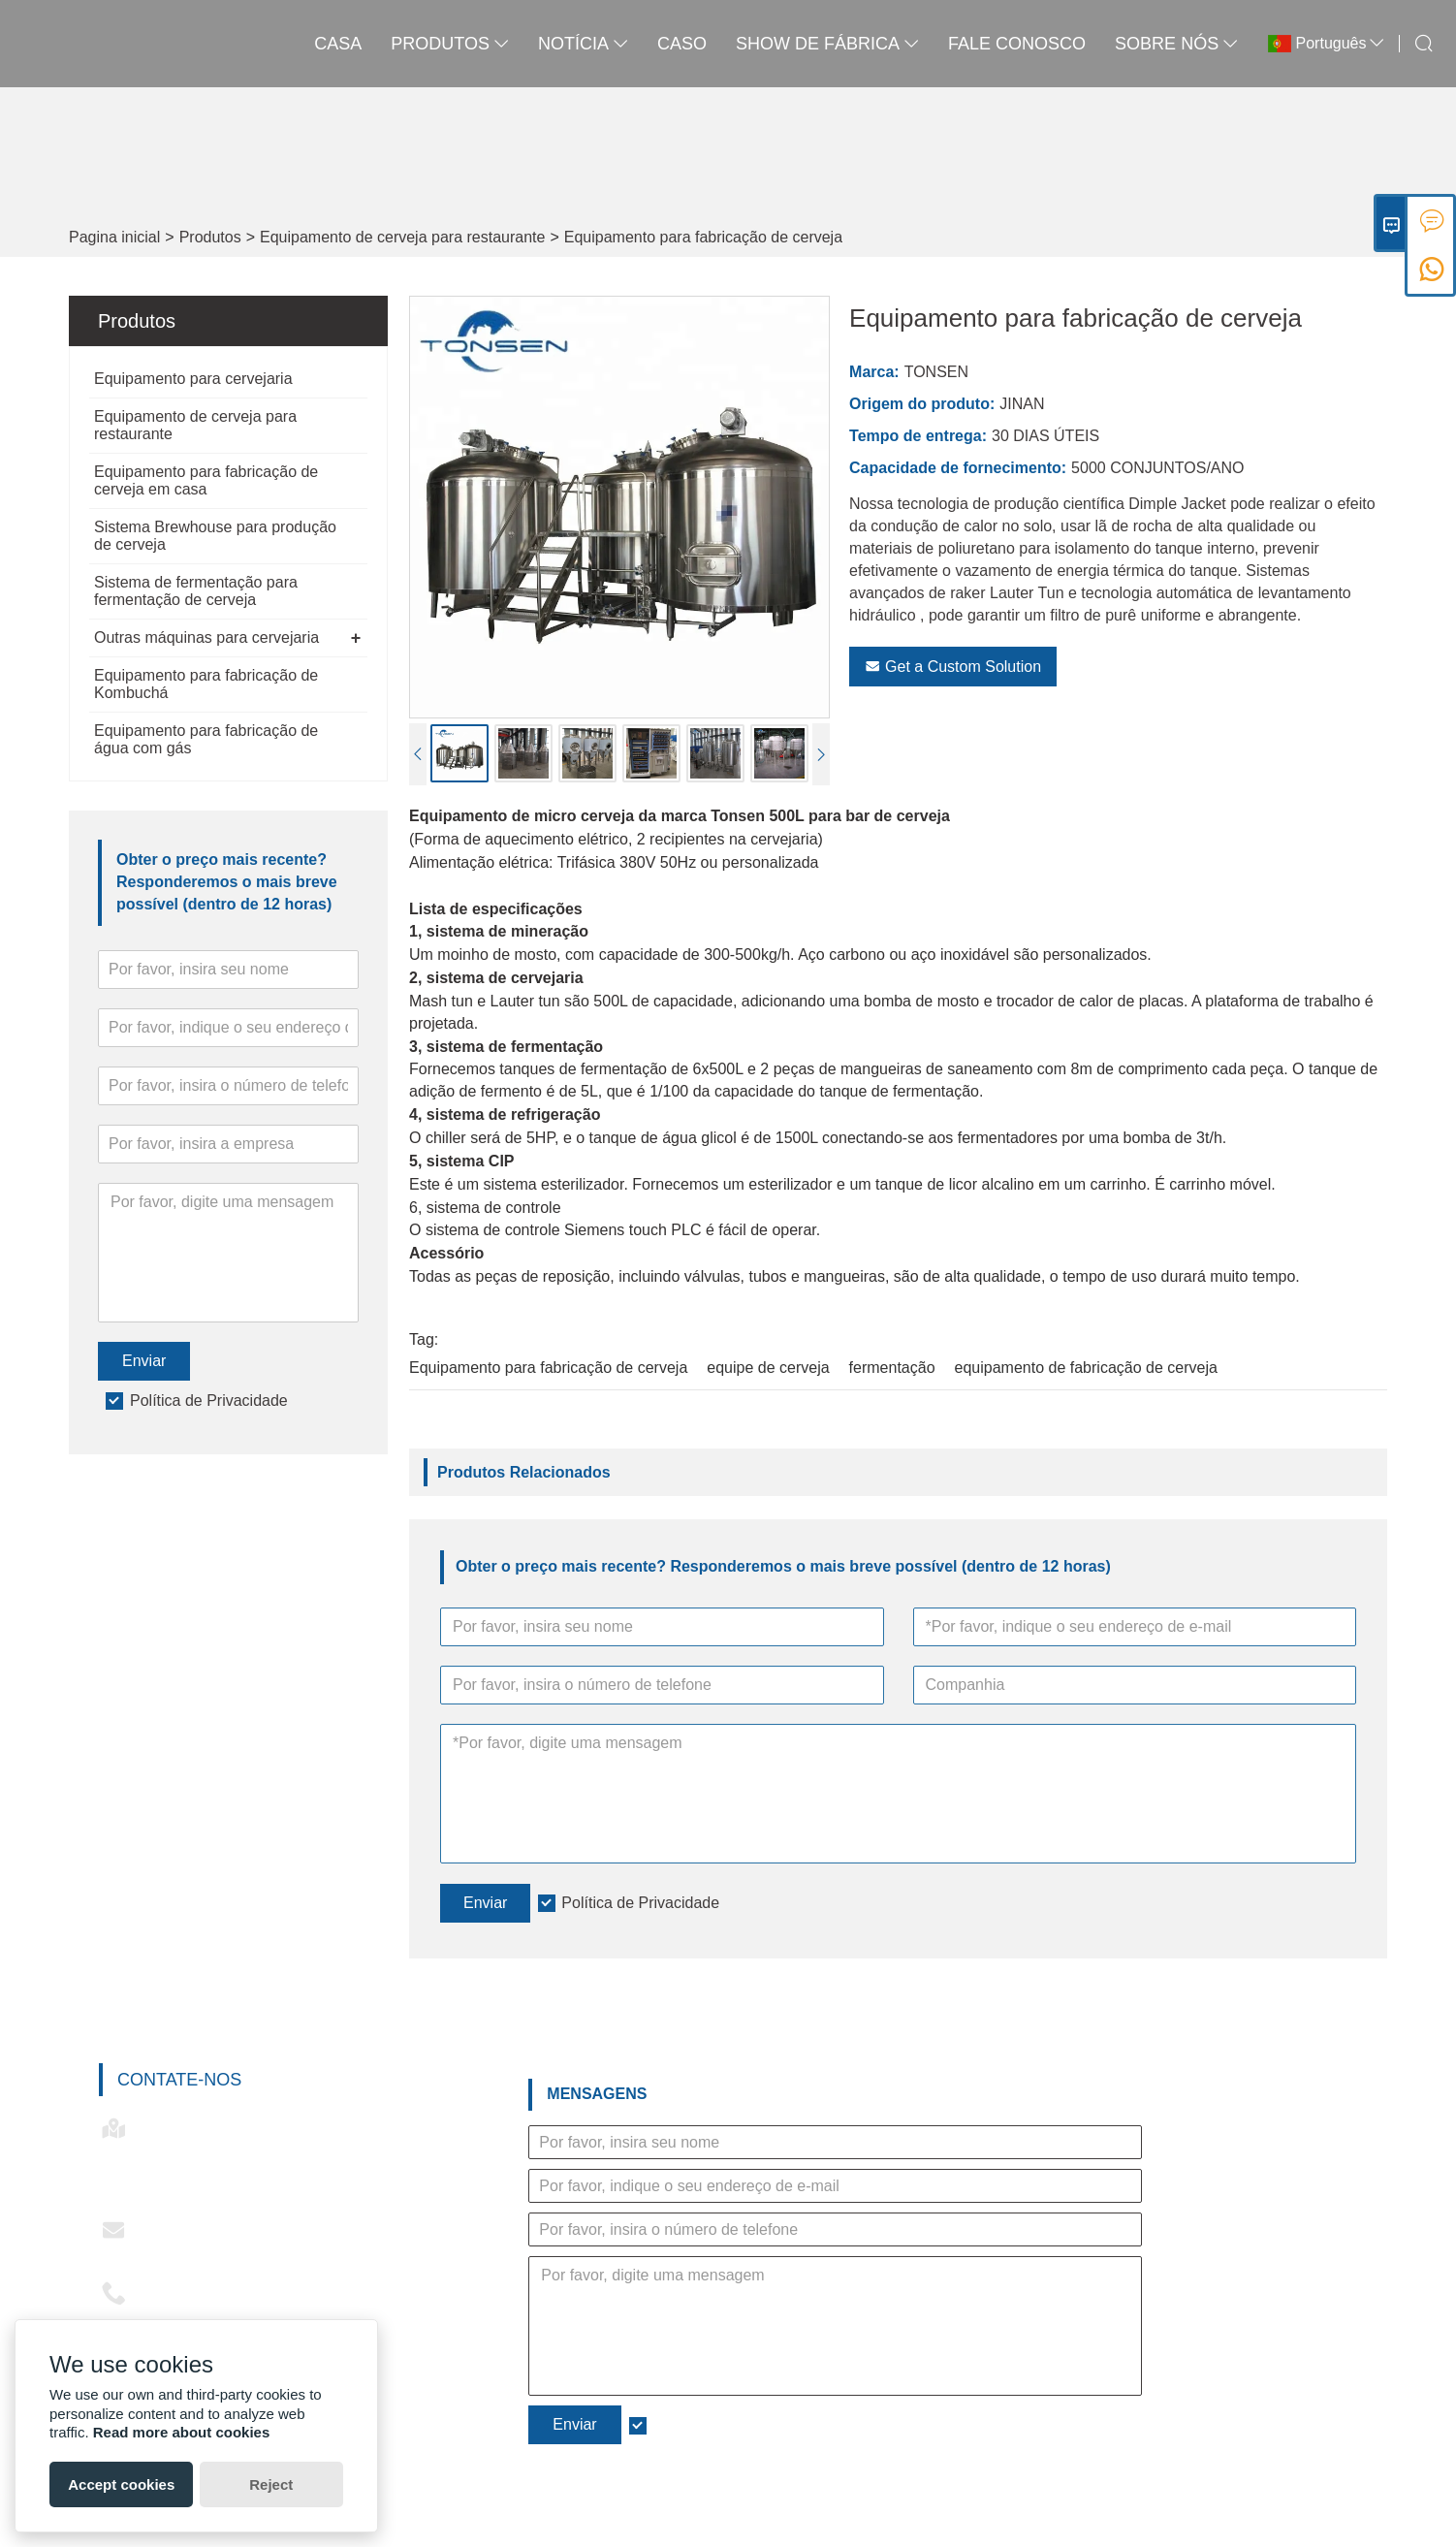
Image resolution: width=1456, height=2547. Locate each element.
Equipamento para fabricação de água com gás (206, 739)
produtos (450, 43)
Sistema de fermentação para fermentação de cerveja (196, 591)
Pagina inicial (114, 237)
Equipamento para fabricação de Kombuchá (206, 684)
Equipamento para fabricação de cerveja (703, 237)
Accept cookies (121, 2484)
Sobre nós (1176, 43)
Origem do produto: (922, 404)
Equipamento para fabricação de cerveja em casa (206, 480)
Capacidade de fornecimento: (957, 468)
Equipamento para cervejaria (193, 378)
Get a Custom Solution (953, 666)
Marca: (874, 372)
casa (338, 43)
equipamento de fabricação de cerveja (1086, 1367)
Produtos (210, 237)
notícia (583, 43)
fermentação (892, 1367)
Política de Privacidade (209, 1400)
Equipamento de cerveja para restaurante (402, 237)
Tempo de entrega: (918, 436)
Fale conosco (1017, 43)
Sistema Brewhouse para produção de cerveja (215, 536)
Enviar (144, 1361)
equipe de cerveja (768, 1367)
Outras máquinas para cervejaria (206, 637)
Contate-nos (179, 2079)
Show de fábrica (827, 43)
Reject (271, 2484)
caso (682, 43)
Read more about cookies (181, 2432)
